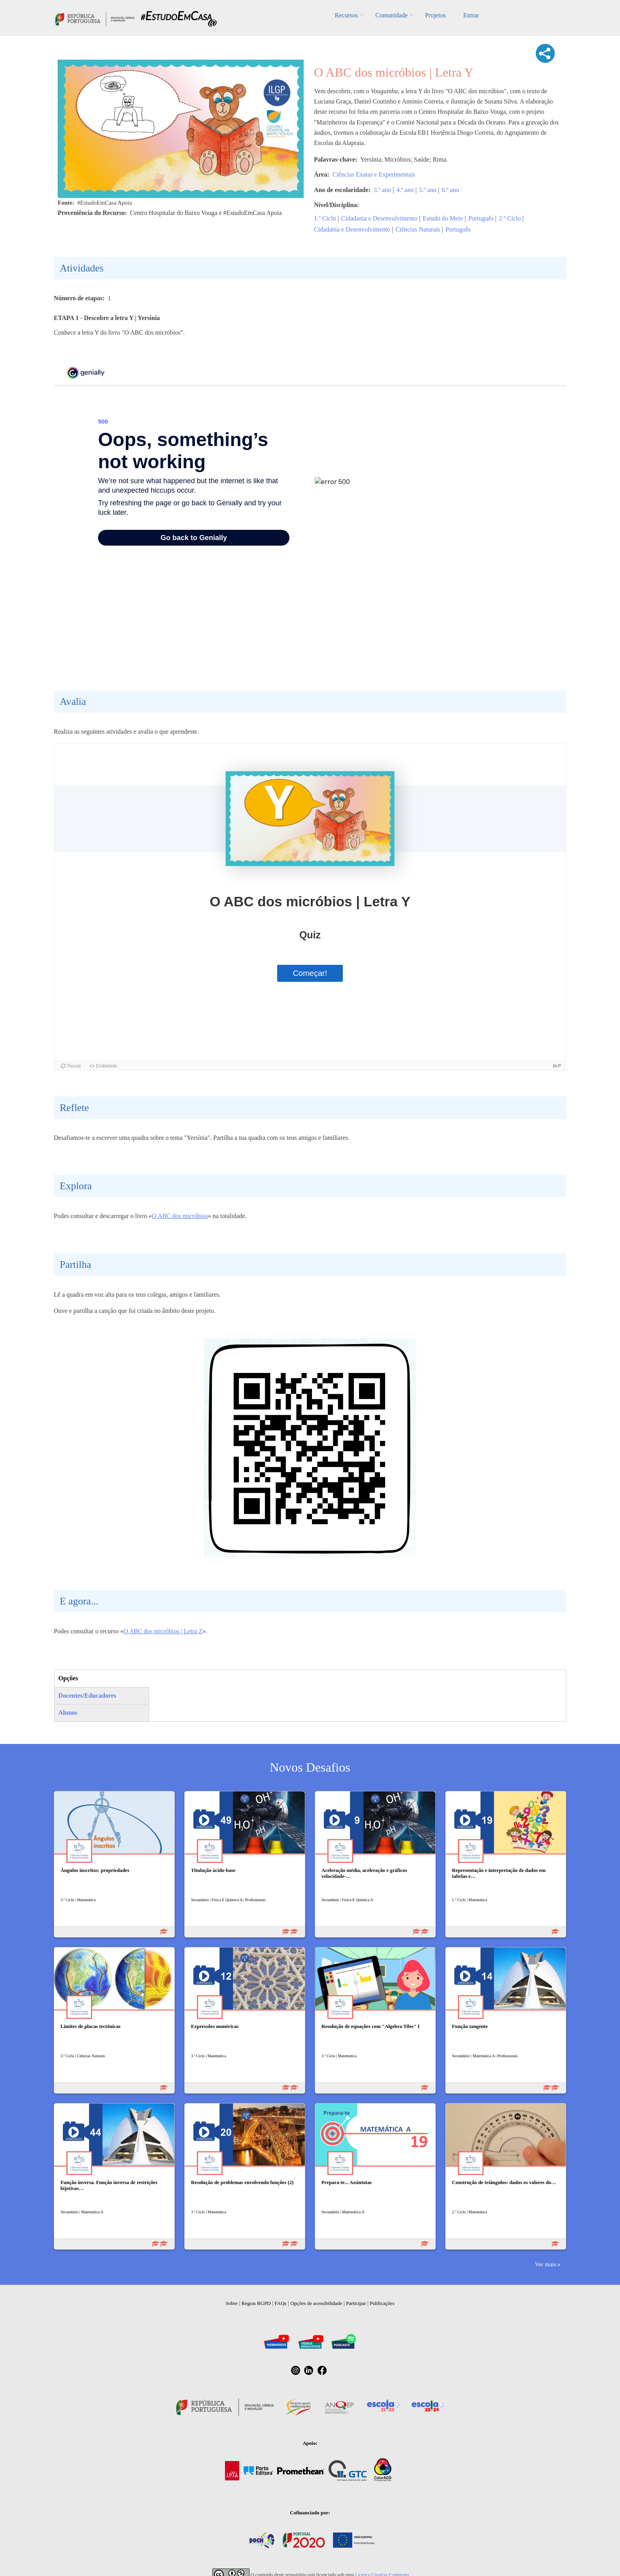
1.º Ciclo (325, 218)
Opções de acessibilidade (316, 2303)
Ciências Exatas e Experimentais (374, 174)
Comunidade (391, 15)
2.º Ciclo (510, 218)
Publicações (382, 2303)
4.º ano (405, 189)
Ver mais (545, 2264)
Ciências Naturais (417, 229)
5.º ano (428, 189)
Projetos (435, 15)
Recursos (346, 15)
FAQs (281, 2303)
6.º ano (450, 189)
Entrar (471, 15)
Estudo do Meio (443, 218)
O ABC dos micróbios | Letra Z (163, 1631)
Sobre (232, 2303)
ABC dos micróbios (183, 1216)
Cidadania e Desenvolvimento (379, 218)
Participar (356, 2303)
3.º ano (382, 189)
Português (480, 218)
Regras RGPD (256, 2303)
